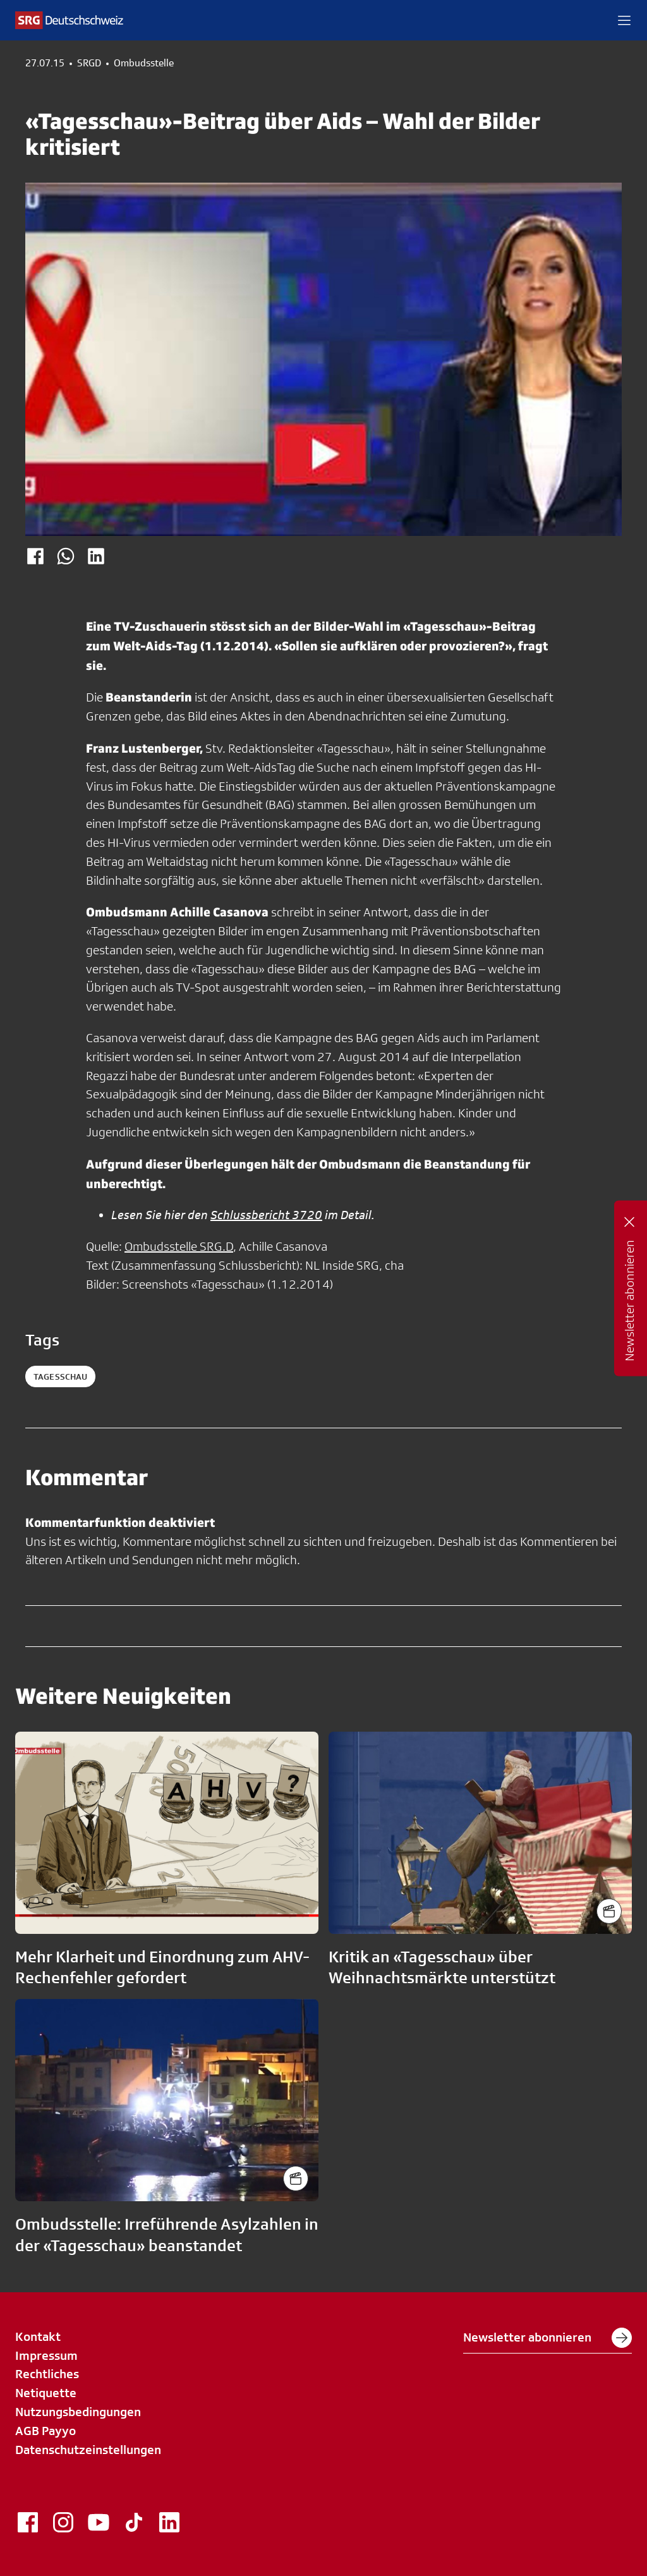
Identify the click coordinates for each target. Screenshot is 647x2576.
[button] (624, 20)
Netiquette (45, 2393)
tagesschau (60, 1376)
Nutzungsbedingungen (78, 2412)
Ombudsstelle (144, 63)
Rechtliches (47, 2374)
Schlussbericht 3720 (266, 1215)
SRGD (89, 63)
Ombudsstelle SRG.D (178, 1246)
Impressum (46, 2355)
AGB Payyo (45, 2431)
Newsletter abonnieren (547, 2338)
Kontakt (38, 2336)
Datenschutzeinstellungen (88, 2450)
